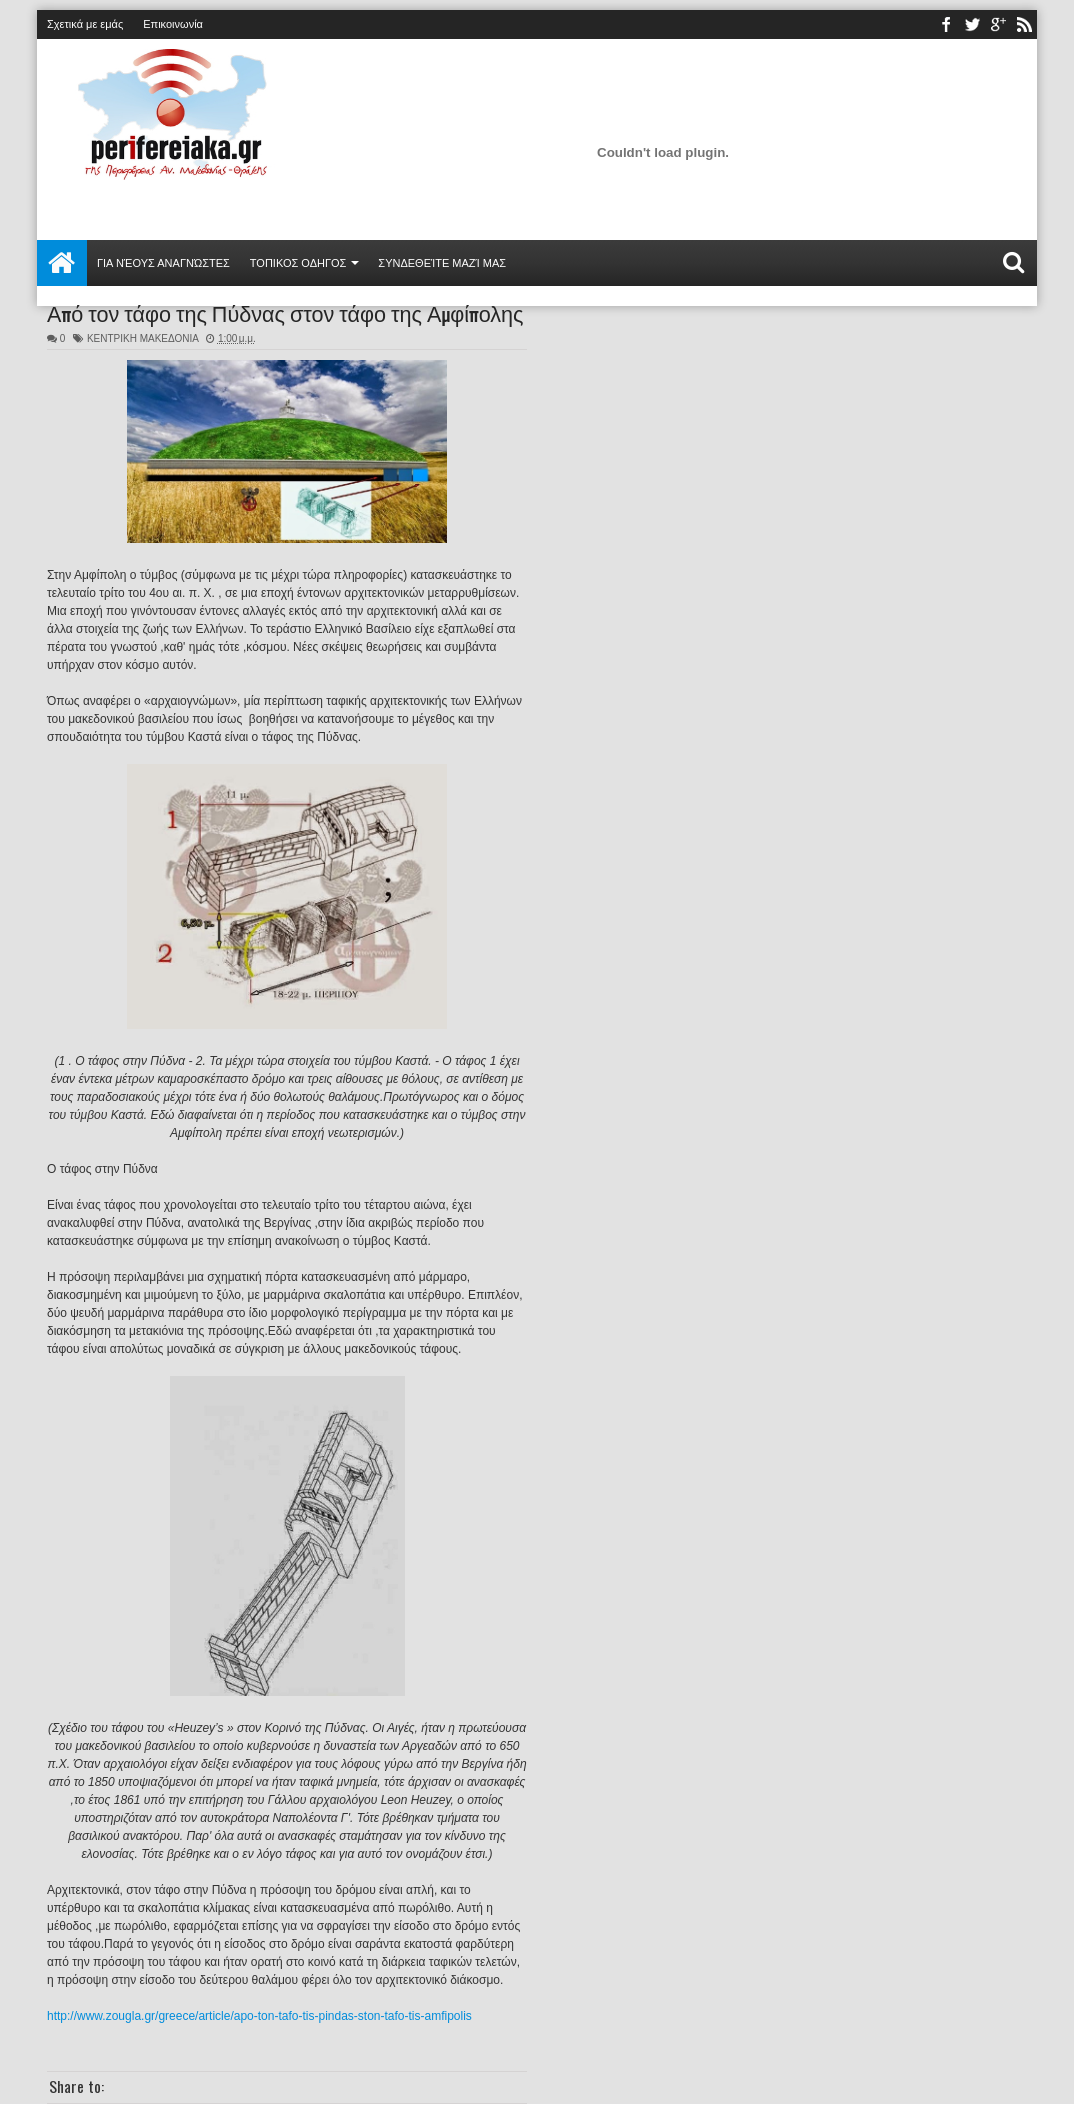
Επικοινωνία (173, 24)
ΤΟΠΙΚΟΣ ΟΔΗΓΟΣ (298, 263)
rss (1024, 24)
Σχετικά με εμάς (85, 24)
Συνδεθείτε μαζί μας (442, 263)
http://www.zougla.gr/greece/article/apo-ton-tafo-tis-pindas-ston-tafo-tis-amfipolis (259, 2016)
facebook (946, 24)
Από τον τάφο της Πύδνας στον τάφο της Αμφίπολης (285, 312)
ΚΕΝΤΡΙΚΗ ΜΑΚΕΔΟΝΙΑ (143, 338)
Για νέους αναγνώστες (163, 263)
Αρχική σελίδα (62, 263)
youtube (998, 24)
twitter (972, 24)
